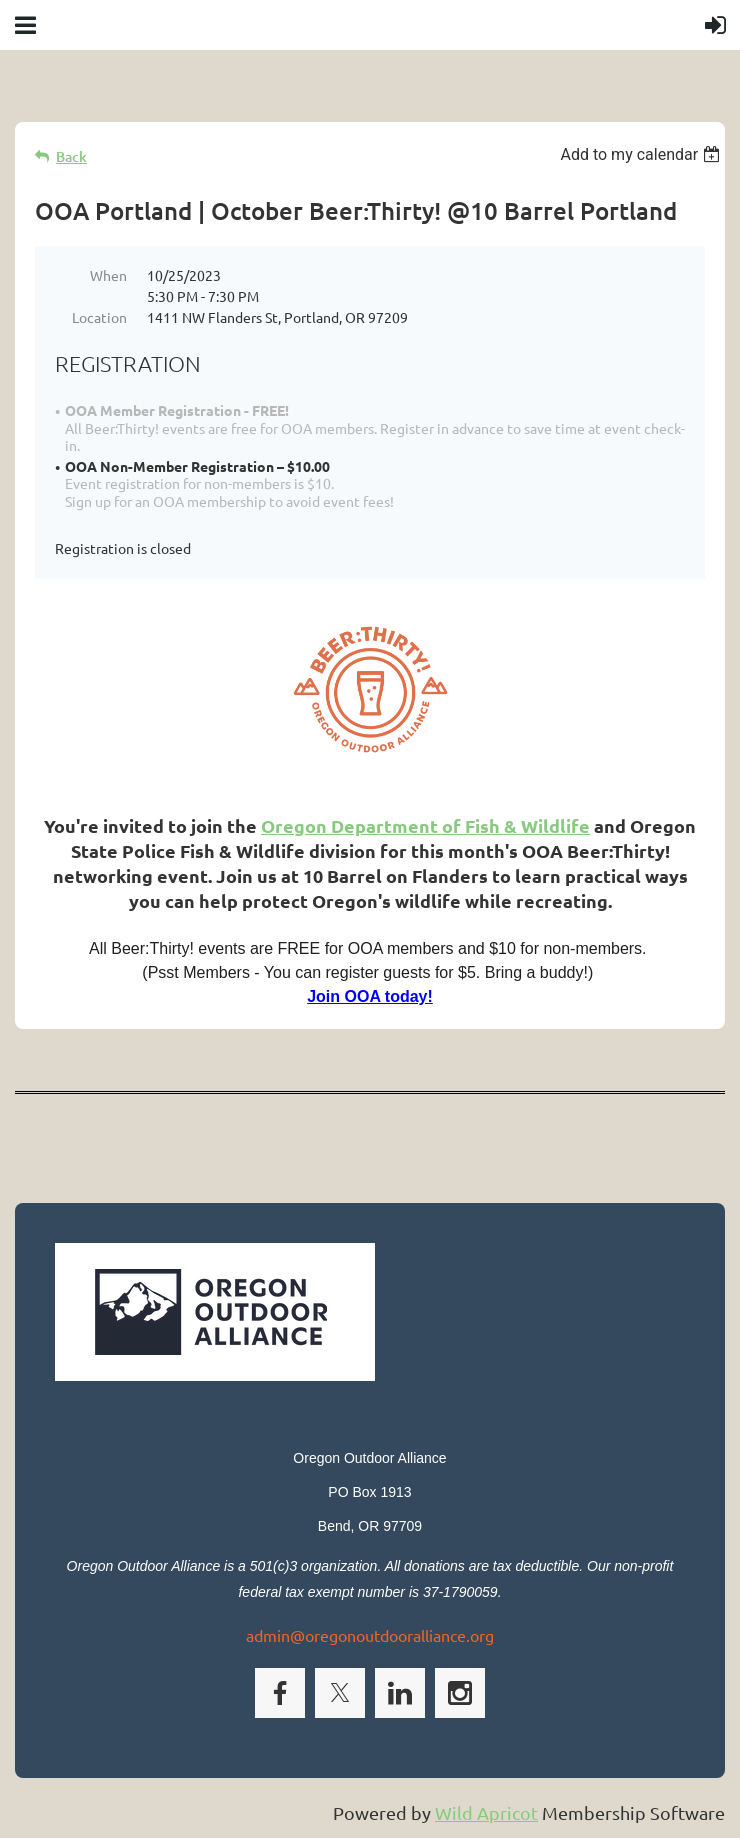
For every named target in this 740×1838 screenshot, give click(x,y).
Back (71, 156)
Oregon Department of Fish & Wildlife (425, 825)
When (108, 275)
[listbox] (642, 154)
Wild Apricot (486, 1812)
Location (99, 317)
